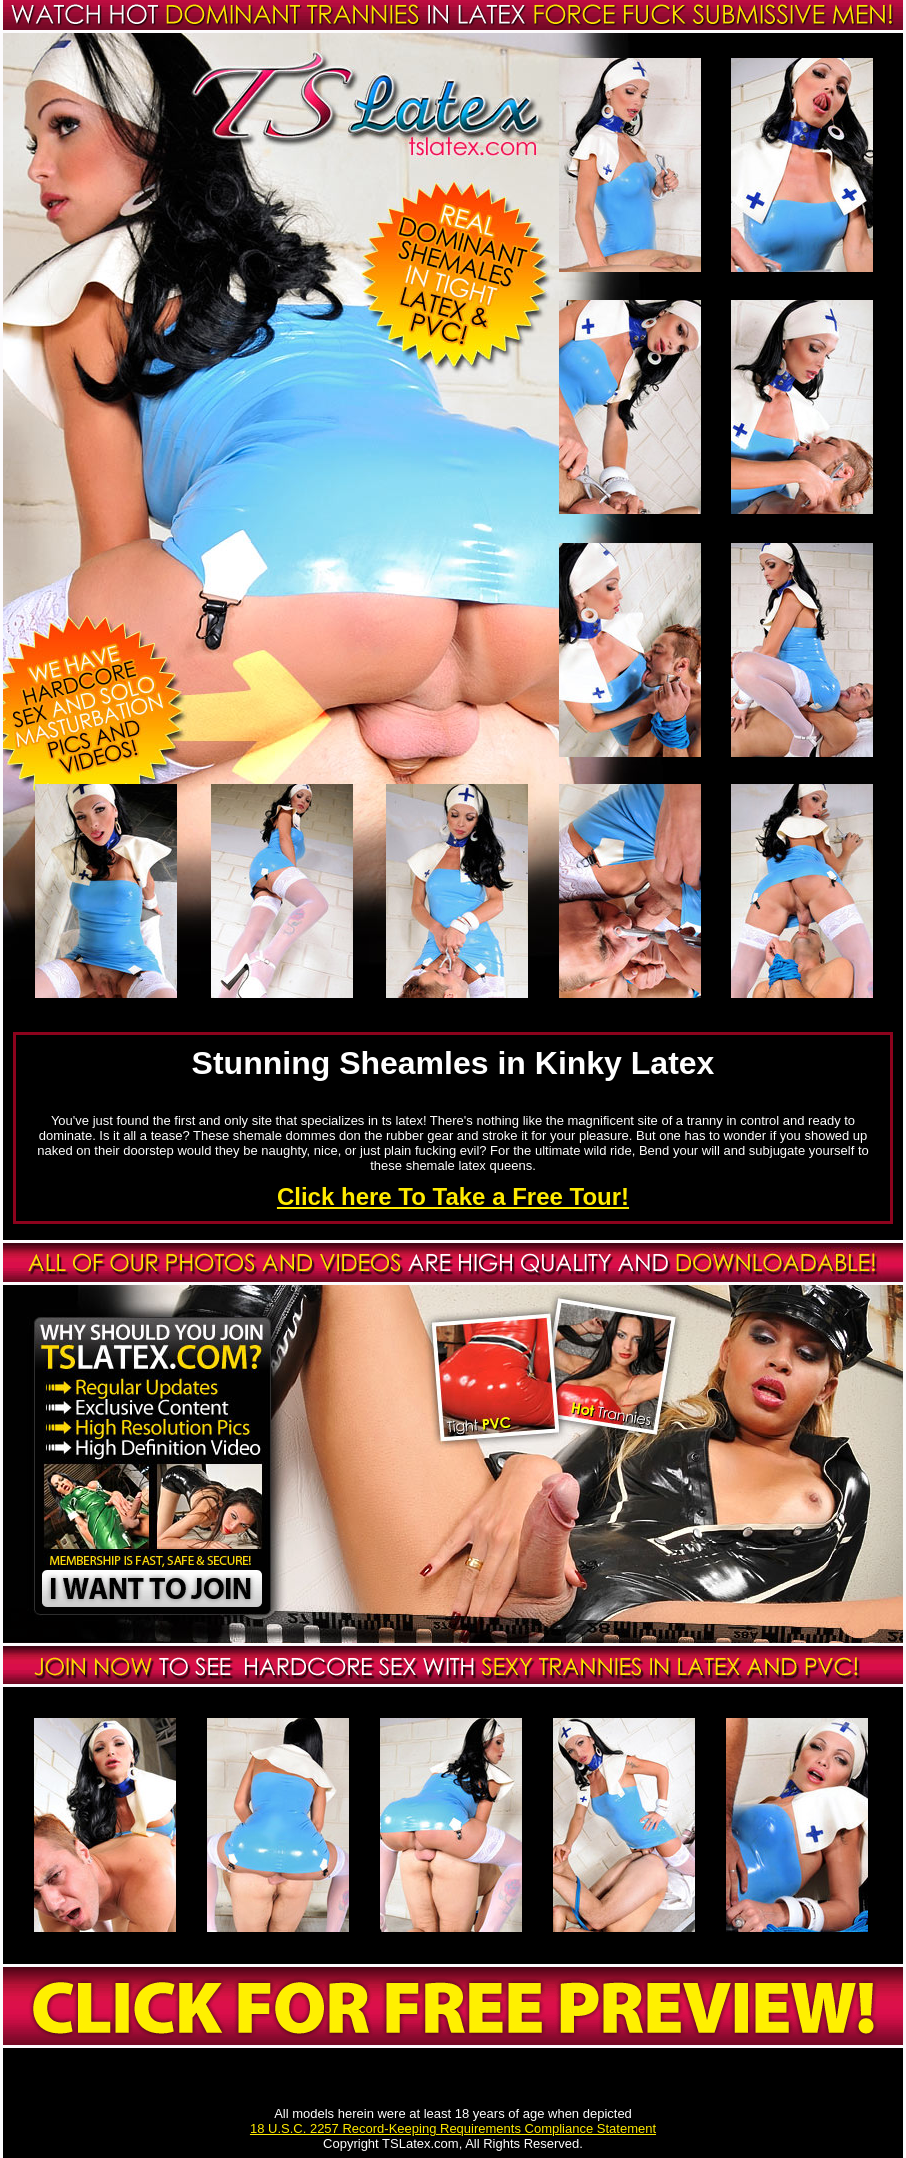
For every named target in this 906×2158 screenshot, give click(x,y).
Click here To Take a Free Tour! (453, 1196)
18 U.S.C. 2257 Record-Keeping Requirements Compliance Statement (453, 2128)
